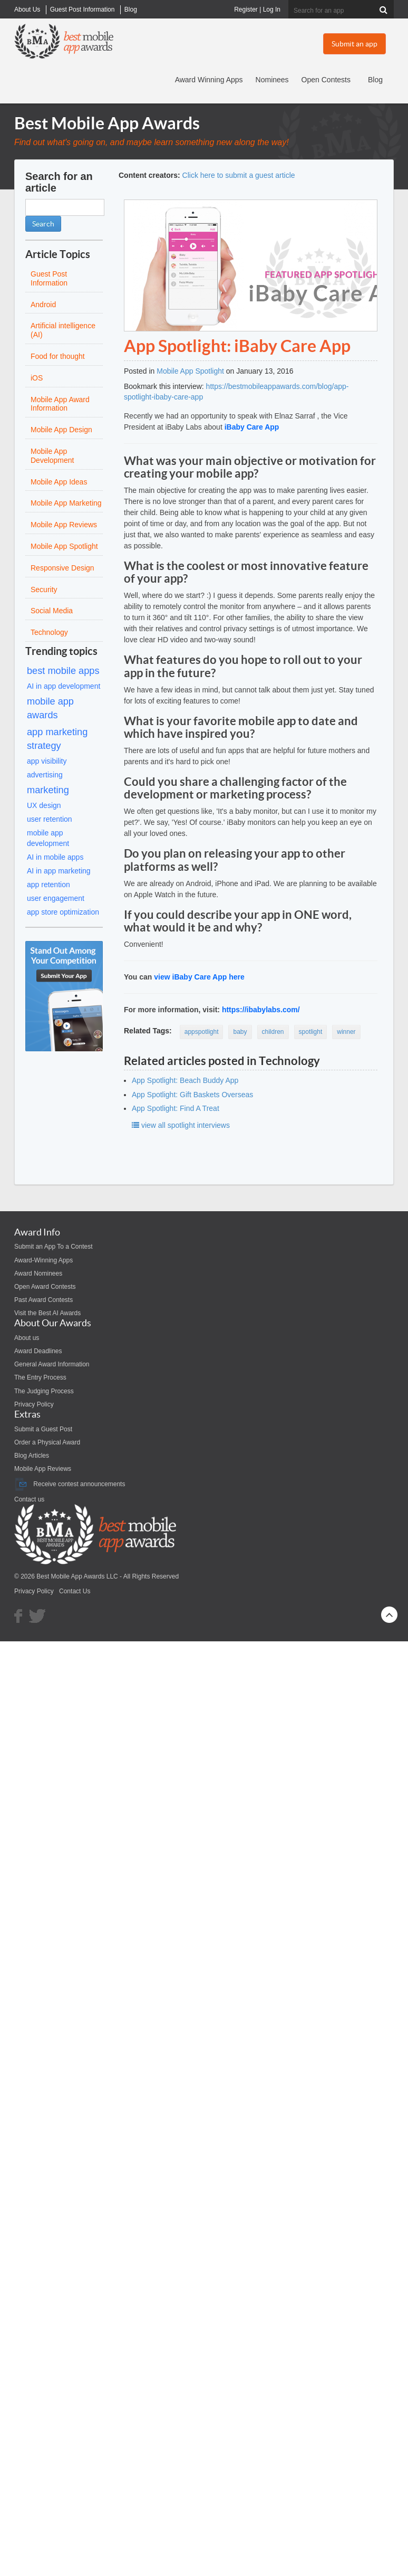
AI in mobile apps (55, 857)
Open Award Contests (45, 1286)
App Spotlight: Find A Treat (175, 1108)
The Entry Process (40, 1377)
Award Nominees (38, 1273)
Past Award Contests (43, 1300)
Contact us (29, 1499)
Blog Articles (31, 1455)
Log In (271, 9)
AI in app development (63, 686)
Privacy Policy (34, 1404)
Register (246, 9)
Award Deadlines (38, 1351)
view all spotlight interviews (181, 1125)
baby (240, 1031)
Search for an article (59, 182)
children (273, 1031)
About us (26, 1338)
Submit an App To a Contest (53, 1246)
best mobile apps (63, 671)
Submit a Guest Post (43, 1429)
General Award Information (52, 1364)
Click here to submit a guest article (238, 175)
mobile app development (48, 838)
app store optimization (63, 912)
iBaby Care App (252, 427)
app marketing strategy (57, 739)
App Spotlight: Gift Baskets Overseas (192, 1094)
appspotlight (201, 1031)
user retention (49, 819)
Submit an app (354, 44)
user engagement (55, 898)
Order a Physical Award (47, 1442)
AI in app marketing (59, 871)
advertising (45, 775)
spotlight (311, 1031)
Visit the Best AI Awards (47, 1313)
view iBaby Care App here (199, 977)
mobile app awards (50, 708)
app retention (48, 884)
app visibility (46, 761)
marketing (48, 790)
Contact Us (74, 1591)
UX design (44, 805)
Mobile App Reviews (42, 1468)
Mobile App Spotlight (190, 371)
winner (346, 1031)
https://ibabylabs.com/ (261, 1009)
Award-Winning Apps (43, 1260)
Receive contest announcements (69, 1484)
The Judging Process (44, 1391)
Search (43, 224)
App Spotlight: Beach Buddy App (185, 1080)
